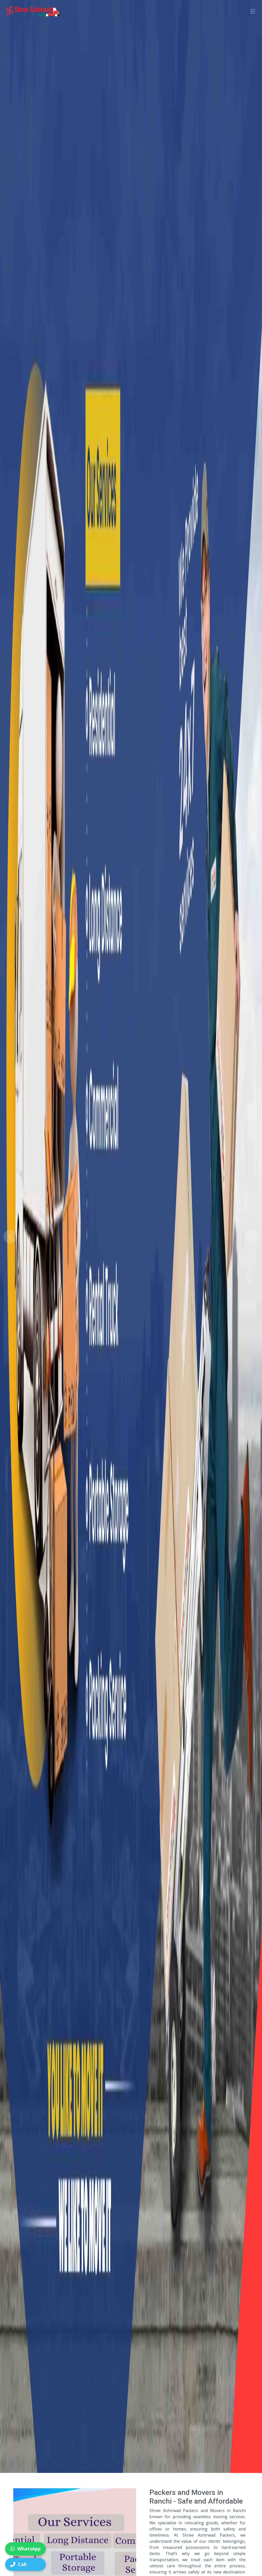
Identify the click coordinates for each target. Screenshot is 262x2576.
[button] (19, 1236)
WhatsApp (25, 2549)
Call (18, 2564)
